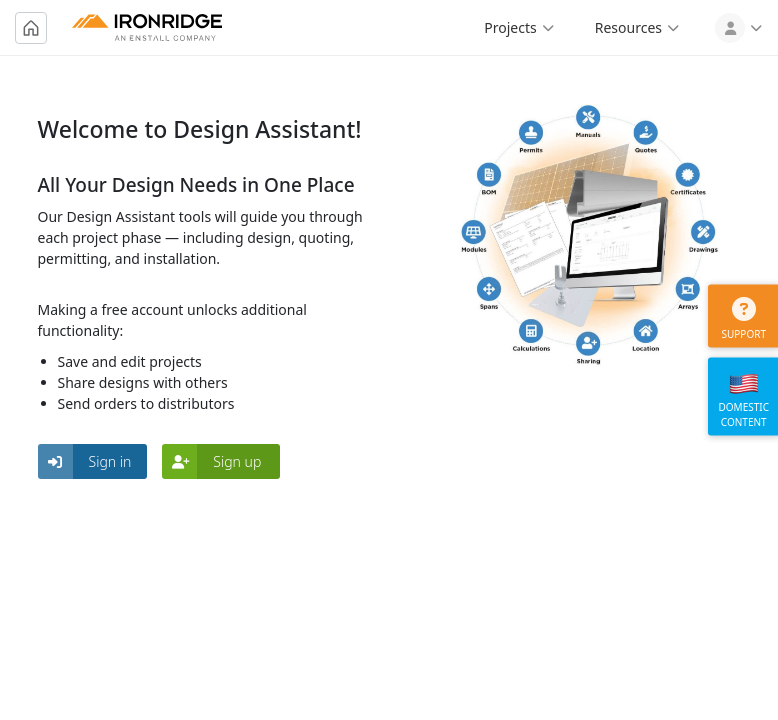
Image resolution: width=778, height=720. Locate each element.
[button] (93, 461)
